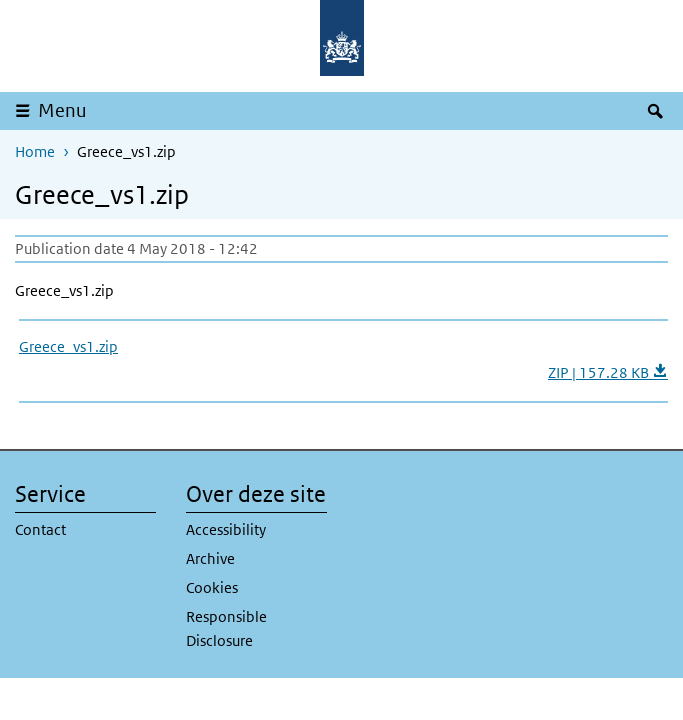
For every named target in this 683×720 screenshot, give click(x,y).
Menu (62, 110)
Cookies (212, 587)
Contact (40, 529)
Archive (210, 558)
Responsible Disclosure (226, 628)
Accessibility (226, 529)
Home (35, 151)
